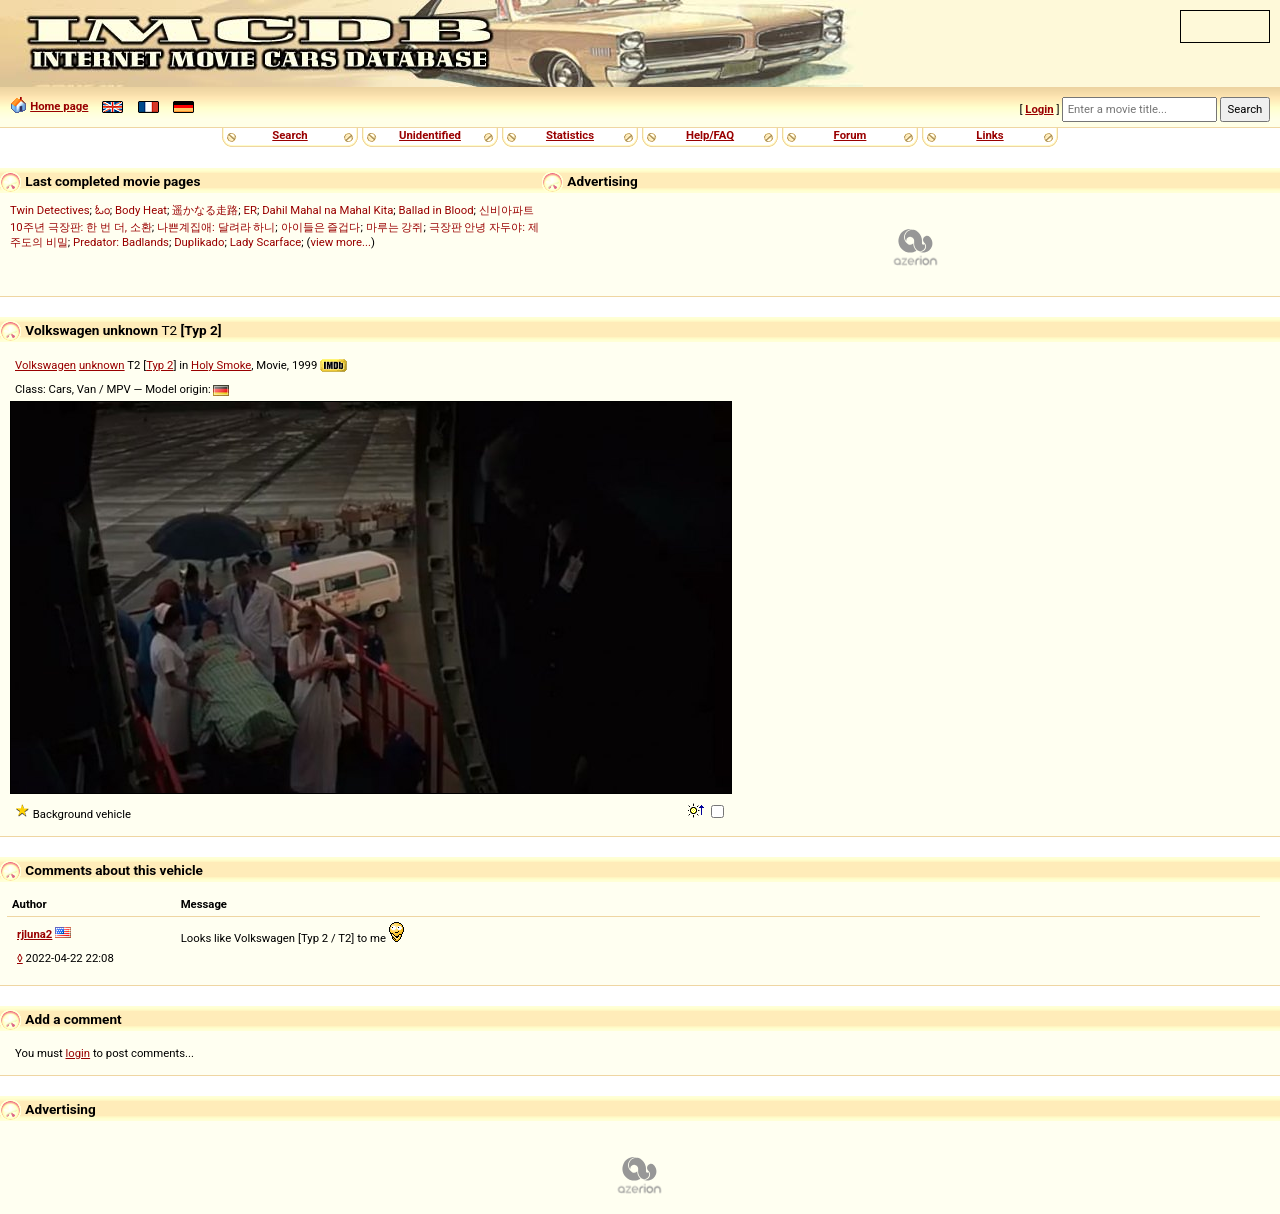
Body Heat (141, 210)
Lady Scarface (266, 242)
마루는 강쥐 (395, 227)
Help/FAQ (710, 135)
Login (1039, 109)
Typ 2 (159, 365)
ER (250, 210)
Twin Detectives (50, 210)
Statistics (570, 135)
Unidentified (430, 135)
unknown (102, 365)
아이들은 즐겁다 (321, 227)
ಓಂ (102, 210)
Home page (59, 106)
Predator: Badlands (121, 242)
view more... (340, 242)
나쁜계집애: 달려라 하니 (216, 227)
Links (989, 135)
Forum (850, 135)
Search (289, 135)
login (78, 1053)
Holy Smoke (221, 365)
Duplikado (199, 242)
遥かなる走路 (205, 210)
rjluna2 (34, 934)
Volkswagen (45, 365)
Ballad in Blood (436, 210)
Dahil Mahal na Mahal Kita (327, 210)
